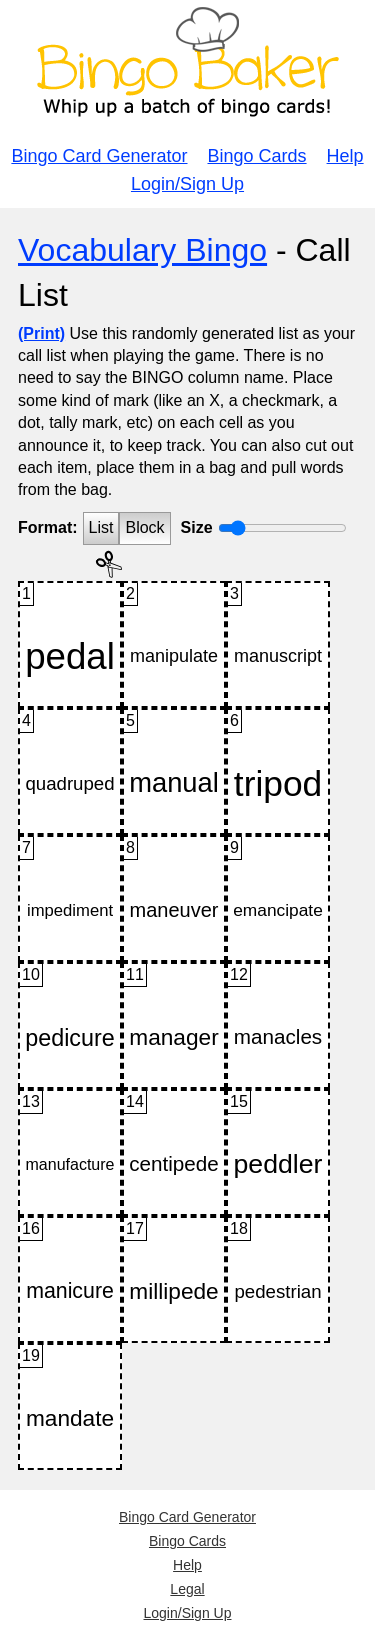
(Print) (41, 333)
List (101, 527)
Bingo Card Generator (99, 156)
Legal (187, 1589)
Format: (48, 527)
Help (345, 156)
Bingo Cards (257, 156)
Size (197, 527)
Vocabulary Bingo (142, 250)
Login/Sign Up (187, 184)
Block (144, 527)
